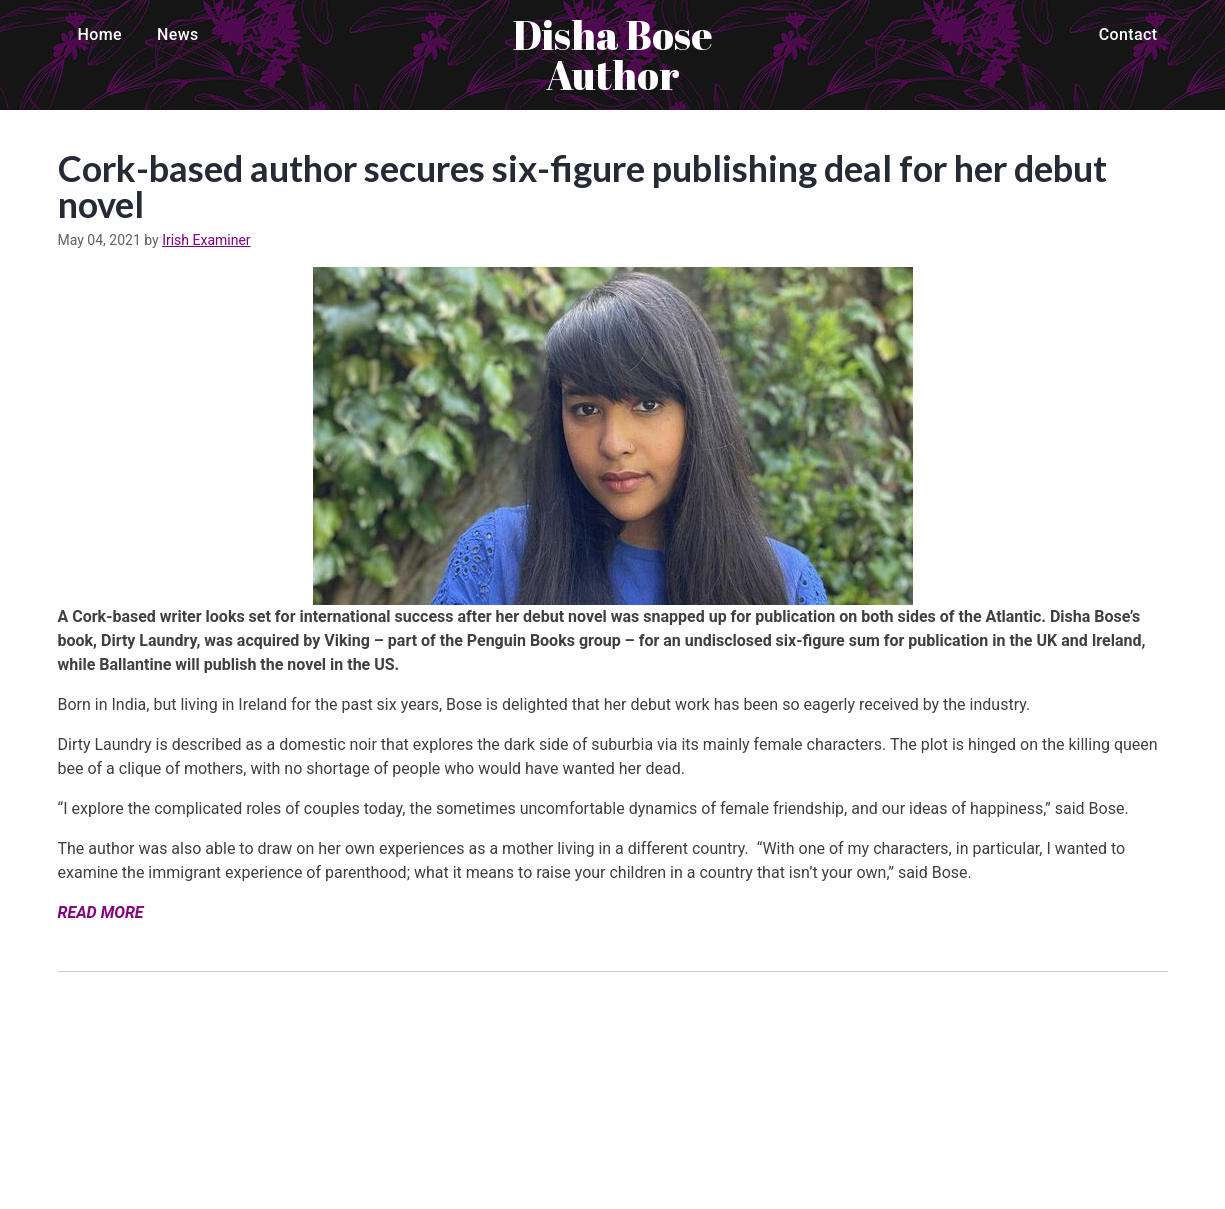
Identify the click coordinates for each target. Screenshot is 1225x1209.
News (178, 34)
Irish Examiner (206, 240)
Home (100, 34)
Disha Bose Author (613, 55)
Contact (1128, 34)
